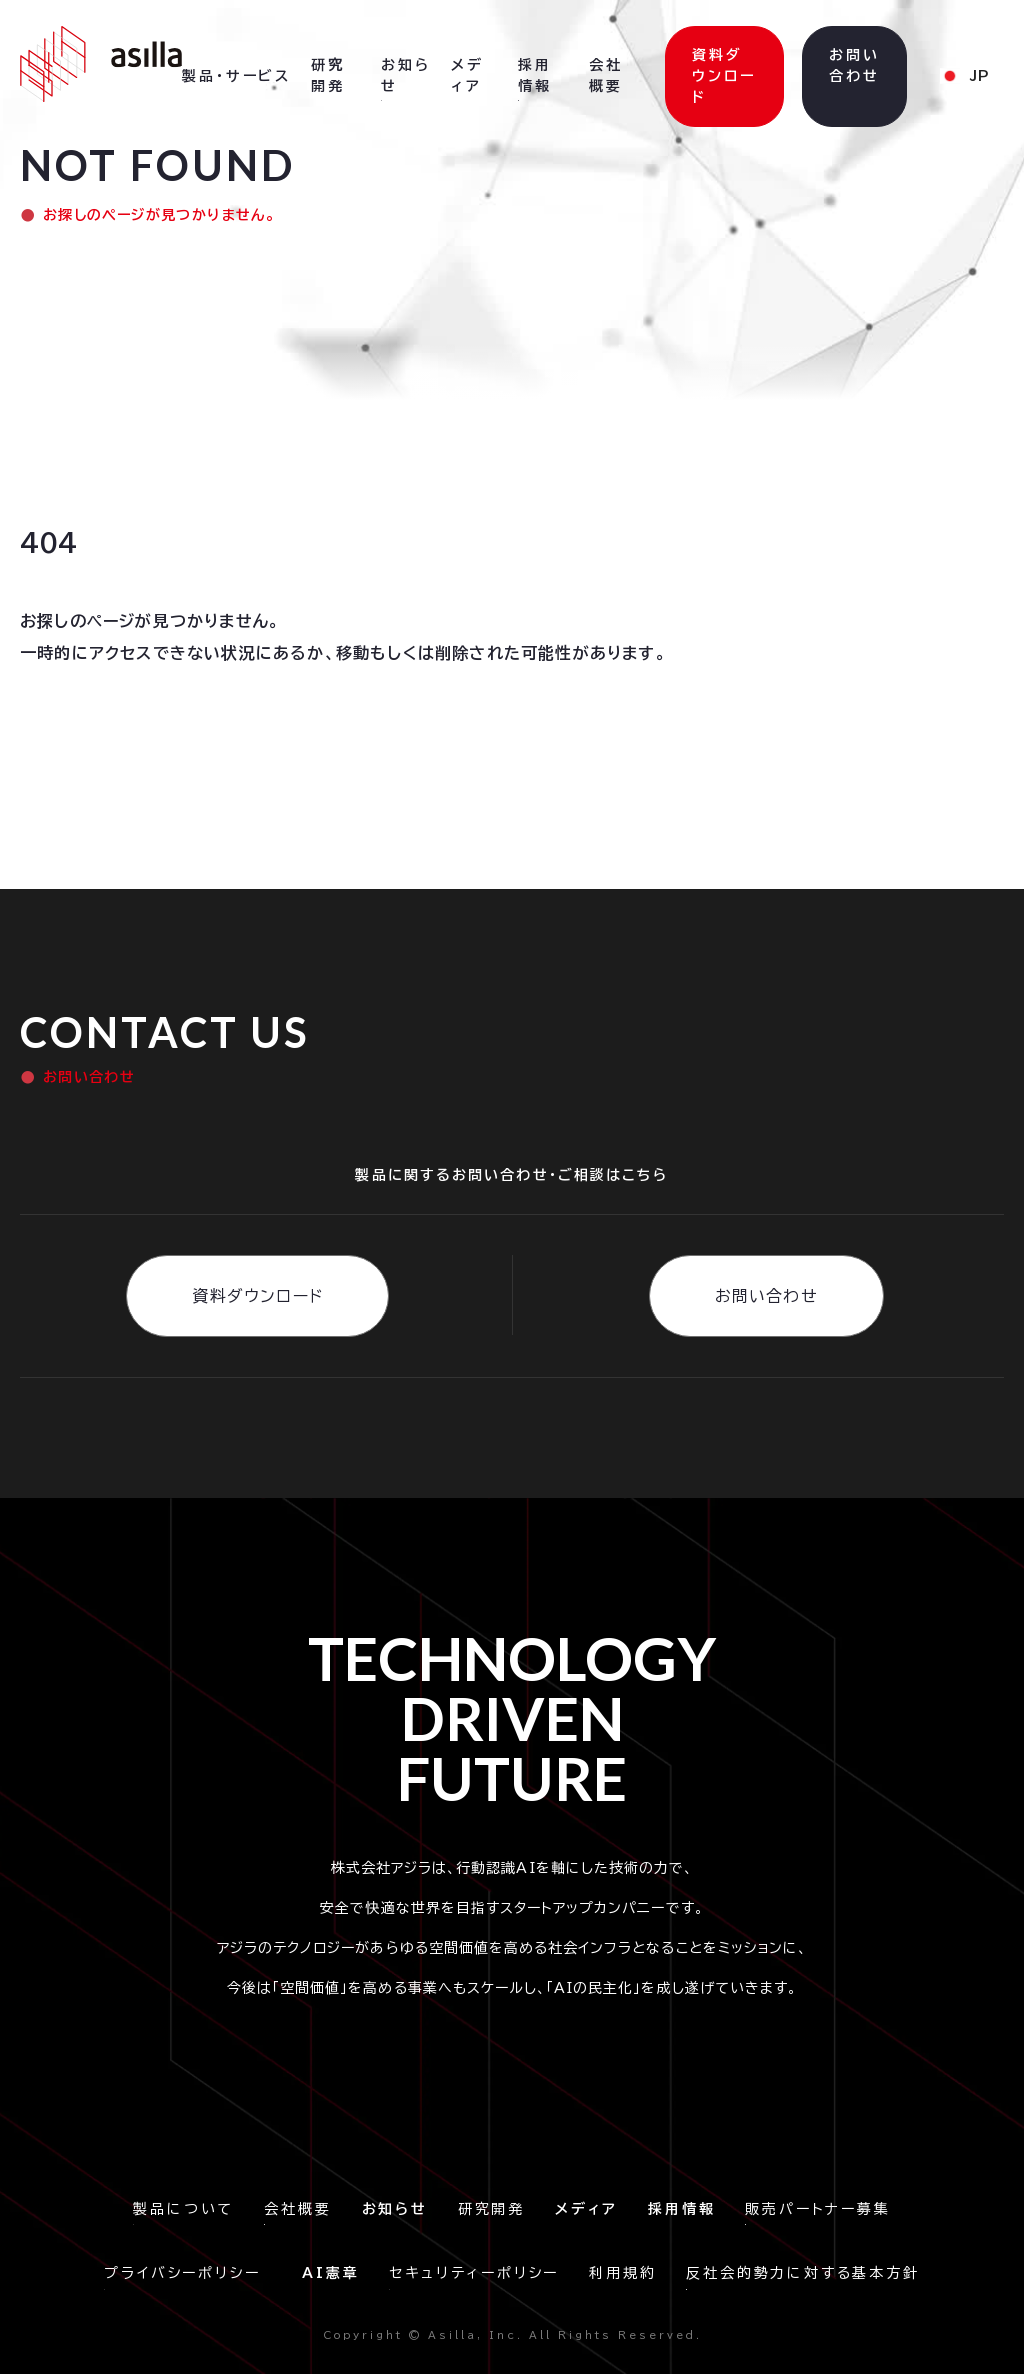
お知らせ (405, 75)
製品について (183, 2209)
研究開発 (491, 2209)
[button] (236, 77)
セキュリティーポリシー (474, 2273)
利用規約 (622, 2273)
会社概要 (297, 2209)
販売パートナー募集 (817, 2209)
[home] (101, 64)
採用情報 (535, 75)
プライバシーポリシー (188, 2273)
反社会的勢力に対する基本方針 (802, 2273)
